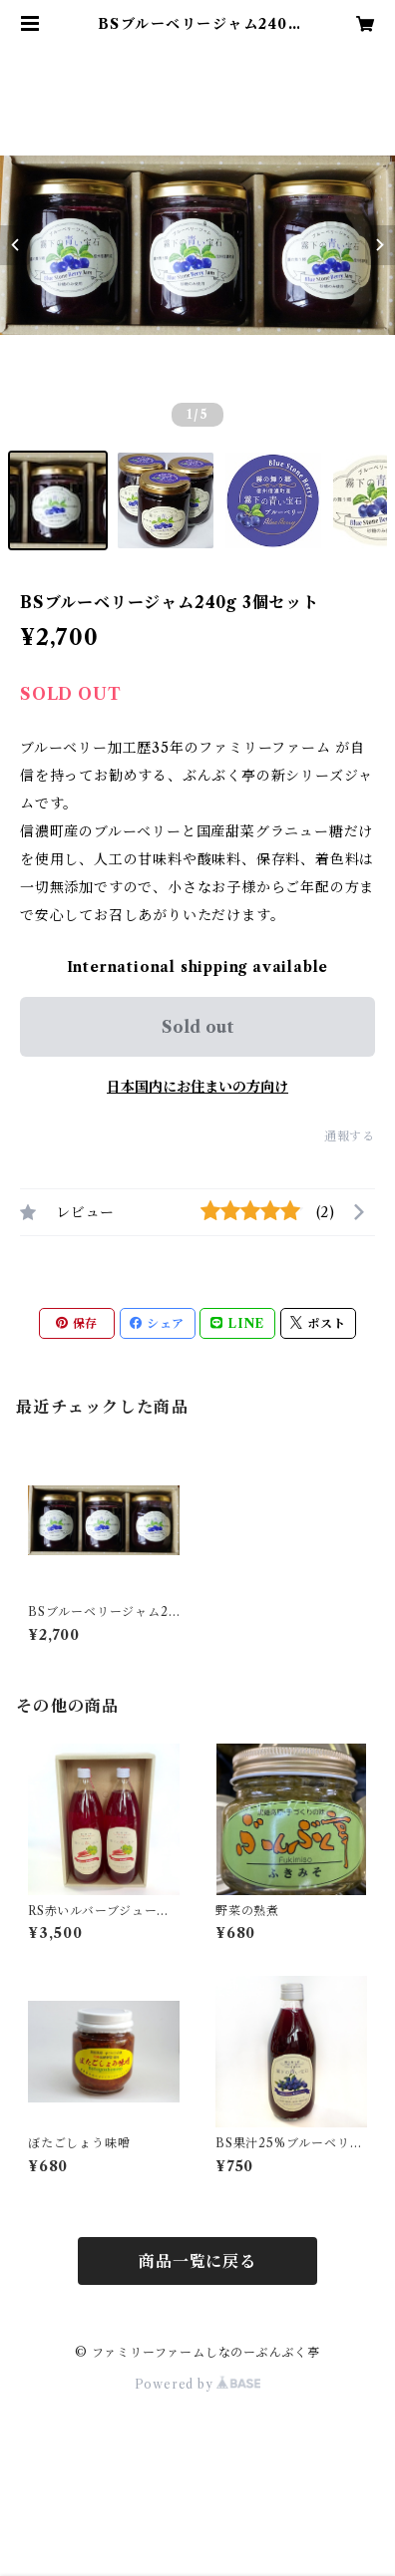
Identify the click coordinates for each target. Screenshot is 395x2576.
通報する (349, 1135)
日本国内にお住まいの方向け (197, 1087)
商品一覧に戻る (197, 2261)
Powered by (198, 2384)
